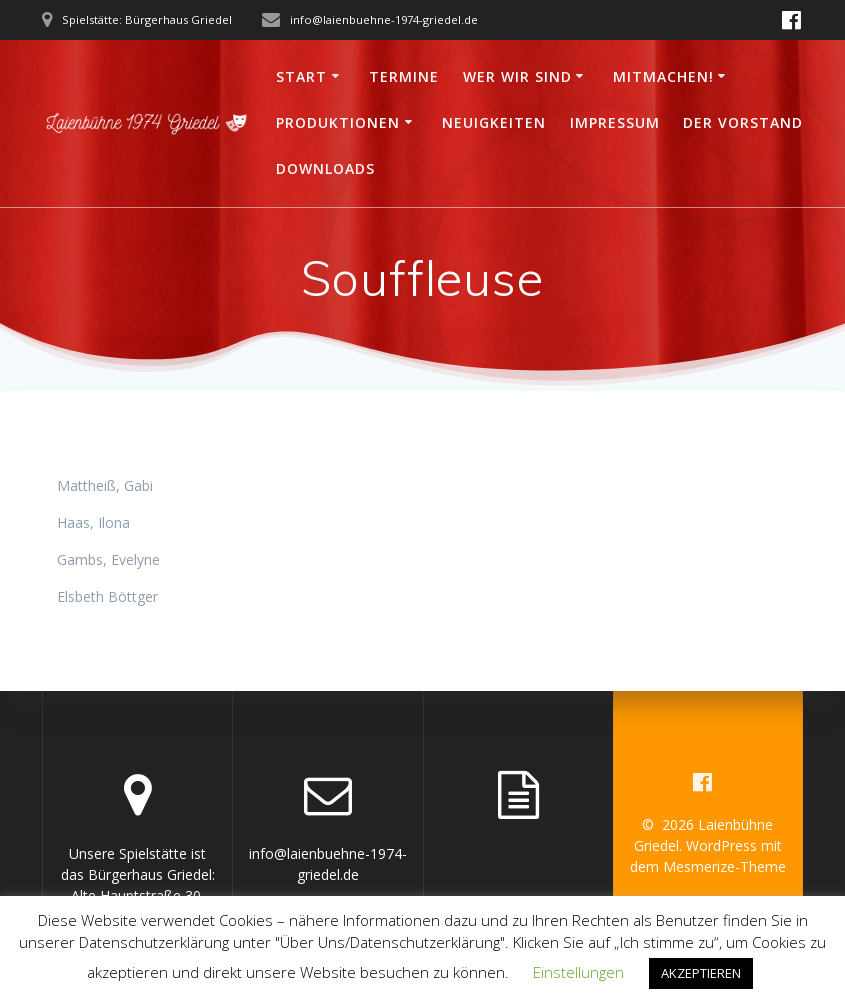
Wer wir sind (517, 76)
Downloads (325, 168)
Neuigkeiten (494, 122)
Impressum (615, 122)
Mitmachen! (663, 76)
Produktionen (338, 122)
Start (301, 76)
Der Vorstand (743, 122)
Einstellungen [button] (578, 972)
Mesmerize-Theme (724, 866)
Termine (404, 76)
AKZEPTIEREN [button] (701, 973)
